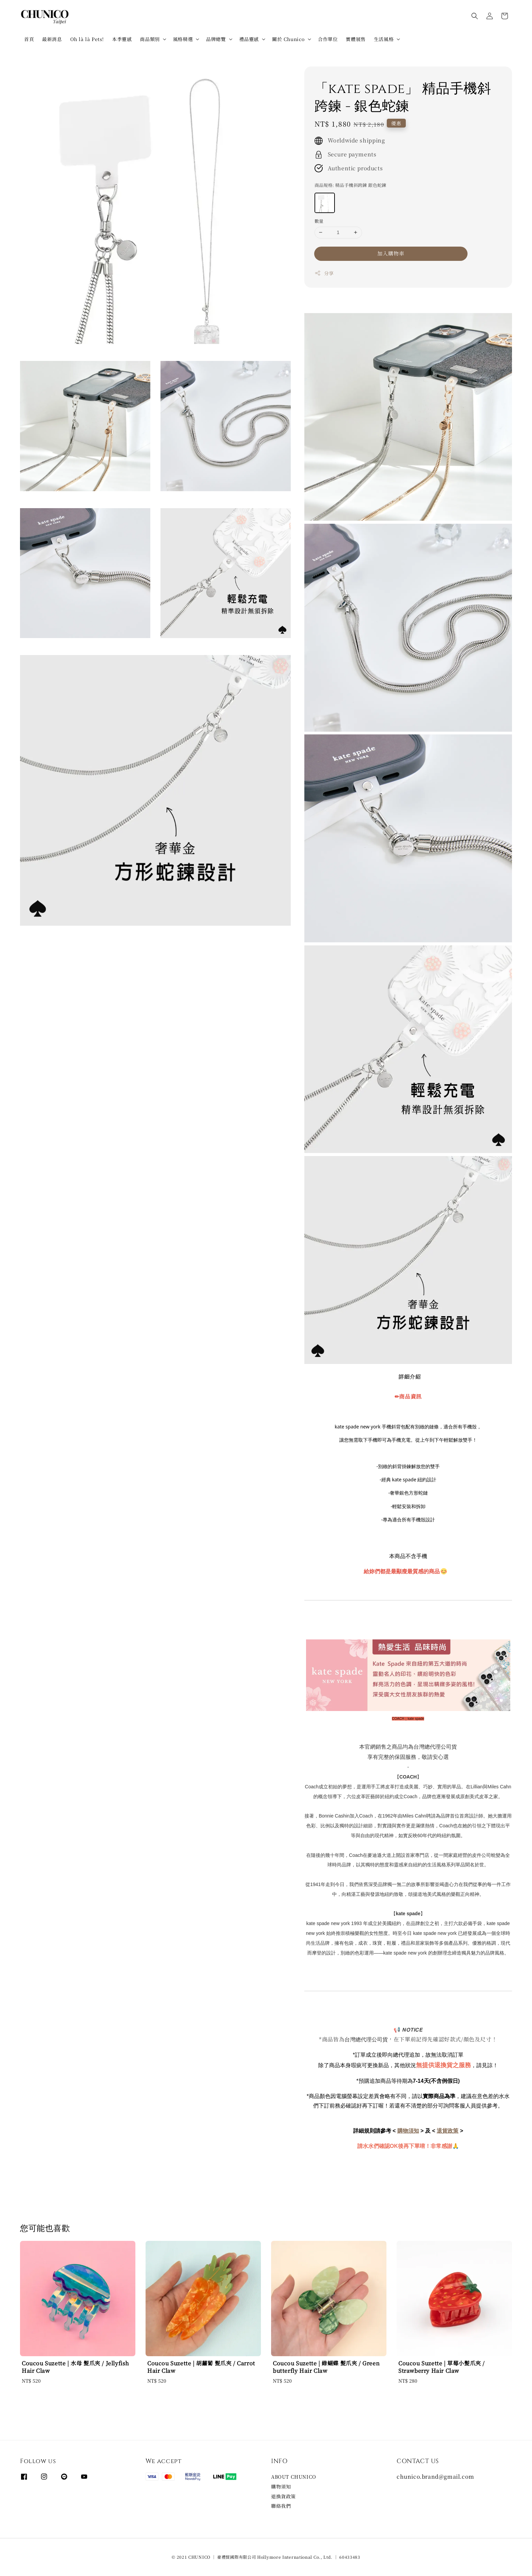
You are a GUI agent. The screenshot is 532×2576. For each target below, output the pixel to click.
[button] (474, 15)
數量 (319, 221)
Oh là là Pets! (87, 39)
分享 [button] (324, 273)
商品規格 (350, 185)
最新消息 (52, 39)
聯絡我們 (281, 2505)
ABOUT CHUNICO (293, 2477)
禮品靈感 (249, 39)
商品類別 (149, 39)
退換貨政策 (283, 2496)
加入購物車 (390, 253)
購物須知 (281, 2486)
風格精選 (183, 39)
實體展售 (355, 39)
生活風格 (384, 39)
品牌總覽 (216, 39)
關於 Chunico (288, 39)
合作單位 (328, 39)
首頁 (29, 39)
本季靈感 (122, 39)
